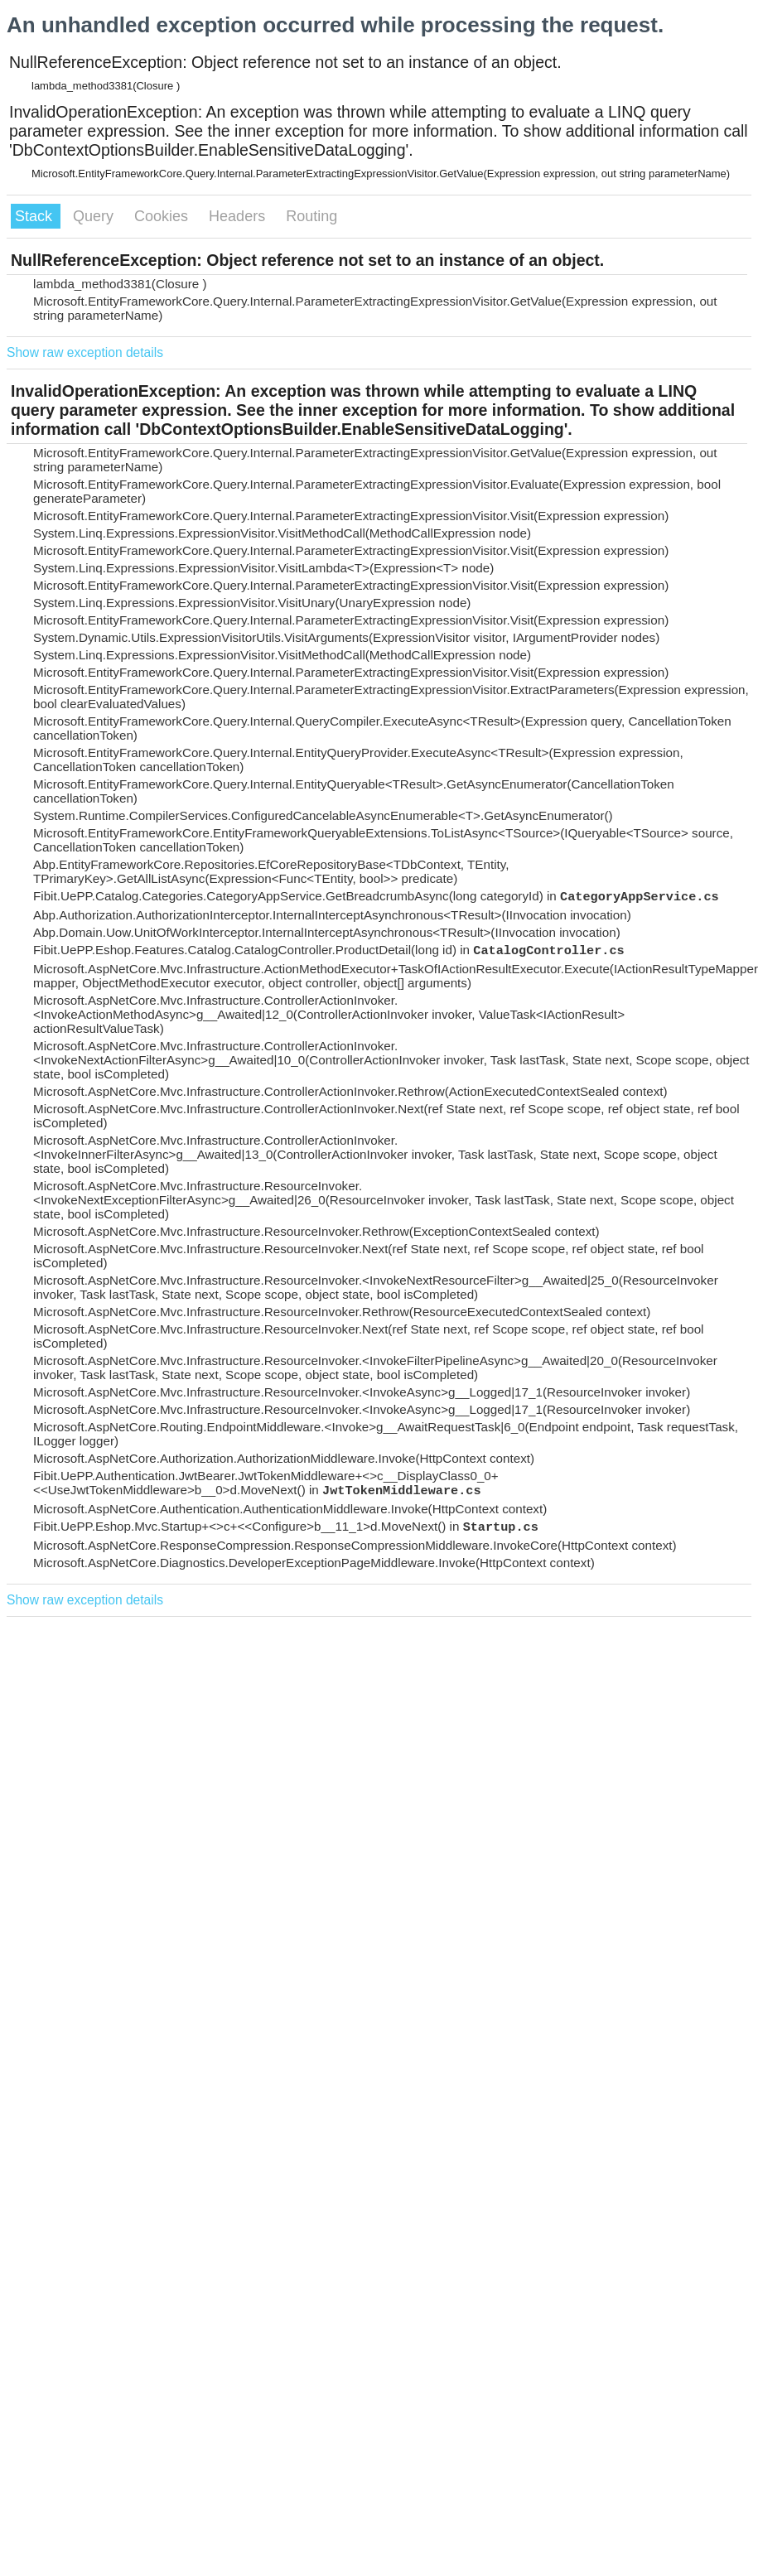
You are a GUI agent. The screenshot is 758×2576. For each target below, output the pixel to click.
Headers (239, 216)
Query (95, 216)
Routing (311, 216)
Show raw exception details (85, 352)
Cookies (163, 216)
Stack (35, 216)
